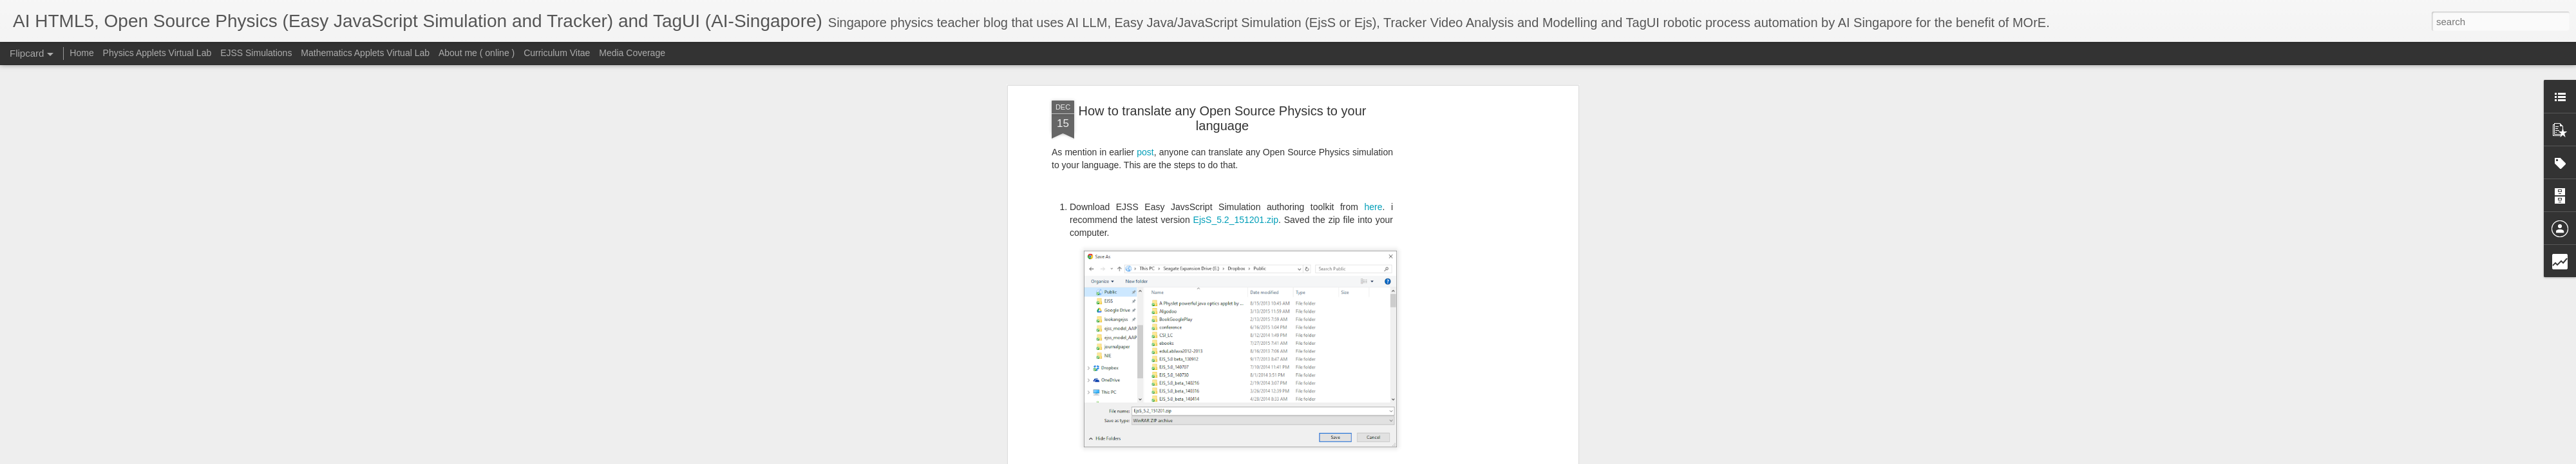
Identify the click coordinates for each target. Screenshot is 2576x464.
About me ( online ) (477, 53)
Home (81, 53)
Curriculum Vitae (557, 53)
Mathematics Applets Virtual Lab (365, 53)
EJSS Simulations (256, 53)
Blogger (1434, 457)
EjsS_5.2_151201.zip (1235, 75)
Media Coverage (632, 53)
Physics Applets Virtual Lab (157, 53)
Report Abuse (1471, 457)
